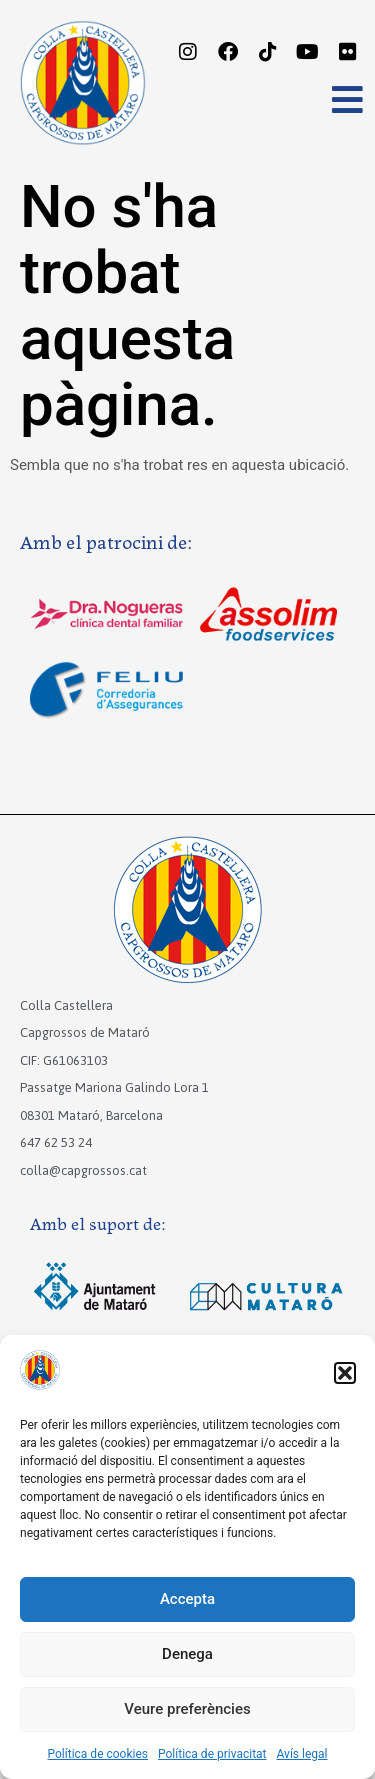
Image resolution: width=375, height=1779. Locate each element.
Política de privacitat (212, 1754)
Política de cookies (98, 1754)
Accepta (187, 1599)
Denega (187, 1654)
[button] (345, 1373)
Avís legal (302, 1754)
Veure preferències (187, 1709)
